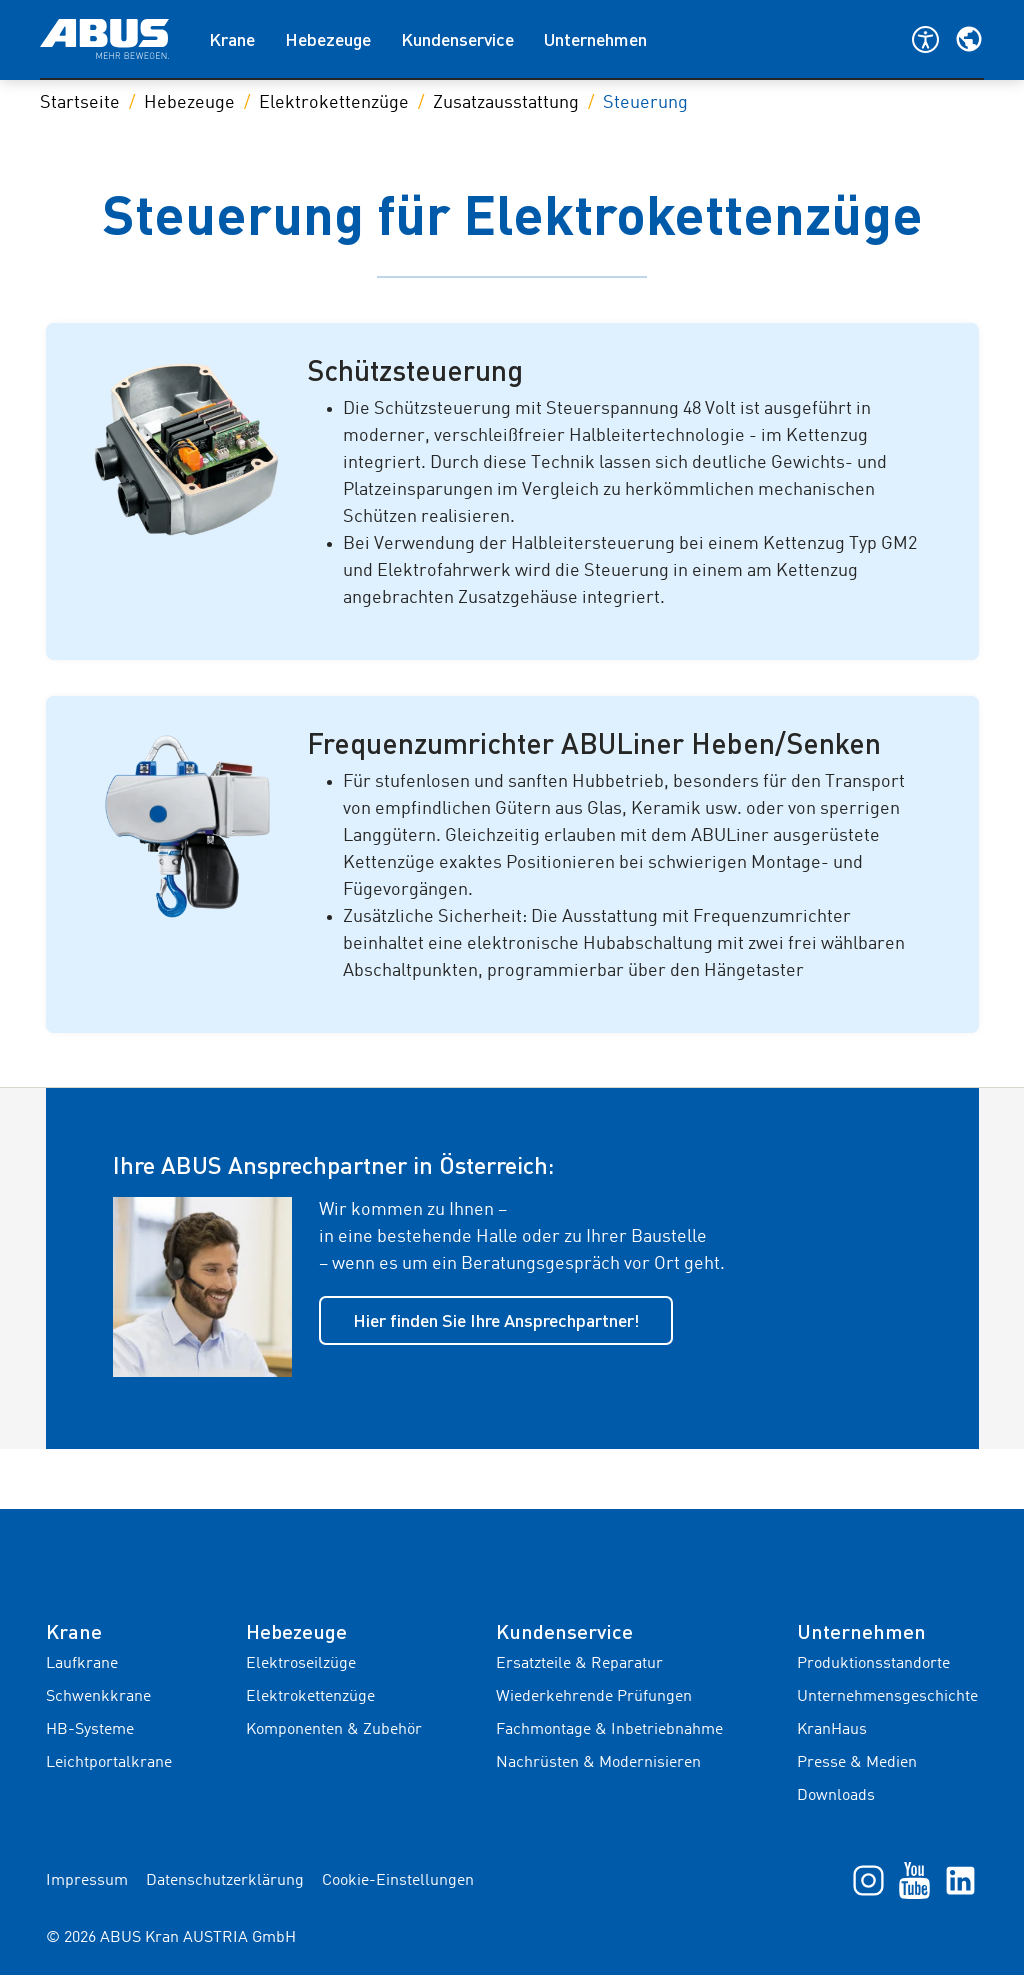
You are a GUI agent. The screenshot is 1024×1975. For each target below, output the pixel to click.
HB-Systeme (90, 1730)
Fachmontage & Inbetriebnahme (609, 1730)
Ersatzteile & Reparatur (579, 1664)
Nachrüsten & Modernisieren (598, 1763)
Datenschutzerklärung (225, 1881)
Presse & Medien (857, 1763)
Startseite (80, 103)
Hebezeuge (328, 39)
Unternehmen (595, 39)
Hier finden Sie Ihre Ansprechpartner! (496, 1320)
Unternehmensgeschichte (887, 1697)
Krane (232, 39)
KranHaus (832, 1730)
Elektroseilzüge (301, 1664)
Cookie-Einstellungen (398, 1881)
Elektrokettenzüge (334, 103)
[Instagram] (868, 1880)
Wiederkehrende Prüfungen (594, 1697)
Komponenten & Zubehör (334, 1730)
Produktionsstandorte (873, 1664)
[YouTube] (914, 1880)
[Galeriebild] (184, 453)
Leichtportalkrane (109, 1763)
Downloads (836, 1796)
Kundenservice (457, 39)
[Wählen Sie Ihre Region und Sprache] (969, 39)
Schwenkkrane (98, 1697)
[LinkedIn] (960, 1880)
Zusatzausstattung (506, 103)
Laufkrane (82, 1664)
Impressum (87, 1881)
